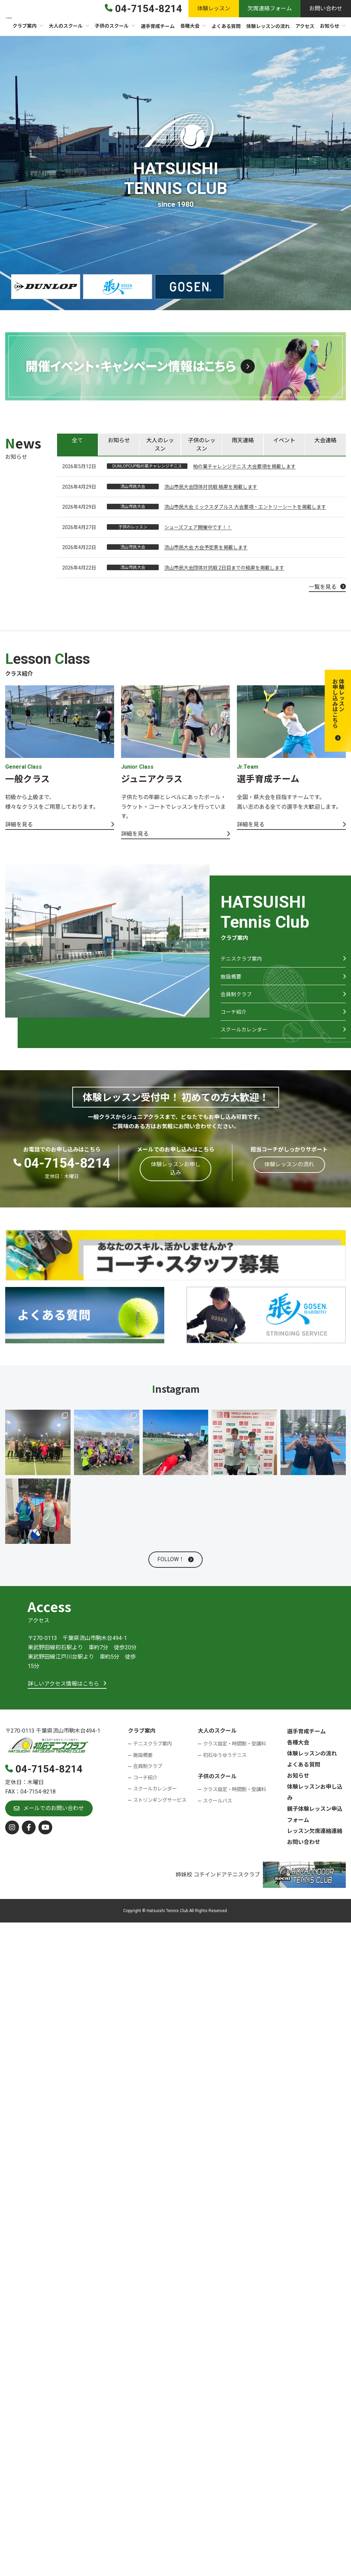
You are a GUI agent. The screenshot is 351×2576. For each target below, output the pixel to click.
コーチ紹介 (234, 1019)
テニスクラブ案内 (243, 960)
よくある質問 (303, 1775)
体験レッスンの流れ (312, 1764)
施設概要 (232, 980)
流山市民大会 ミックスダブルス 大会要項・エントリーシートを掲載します (245, 507)
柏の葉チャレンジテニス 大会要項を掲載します (244, 466)
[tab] (77, 445)
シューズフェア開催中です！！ (198, 527)
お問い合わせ (303, 1852)
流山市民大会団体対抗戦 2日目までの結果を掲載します (224, 568)
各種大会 (298, 1753)
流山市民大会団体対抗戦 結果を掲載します (210, 487)
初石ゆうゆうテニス (225, 1766)
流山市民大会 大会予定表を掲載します (206, 547)
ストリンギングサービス (159, 1811)
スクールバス (217, 1811)
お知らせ (298, 1786)
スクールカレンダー (245, 1039)
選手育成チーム (306, 1742)
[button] (338, 711)
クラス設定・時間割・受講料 (234, 1754)
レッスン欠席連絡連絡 (314, 1841)
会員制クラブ (237, 1000)
